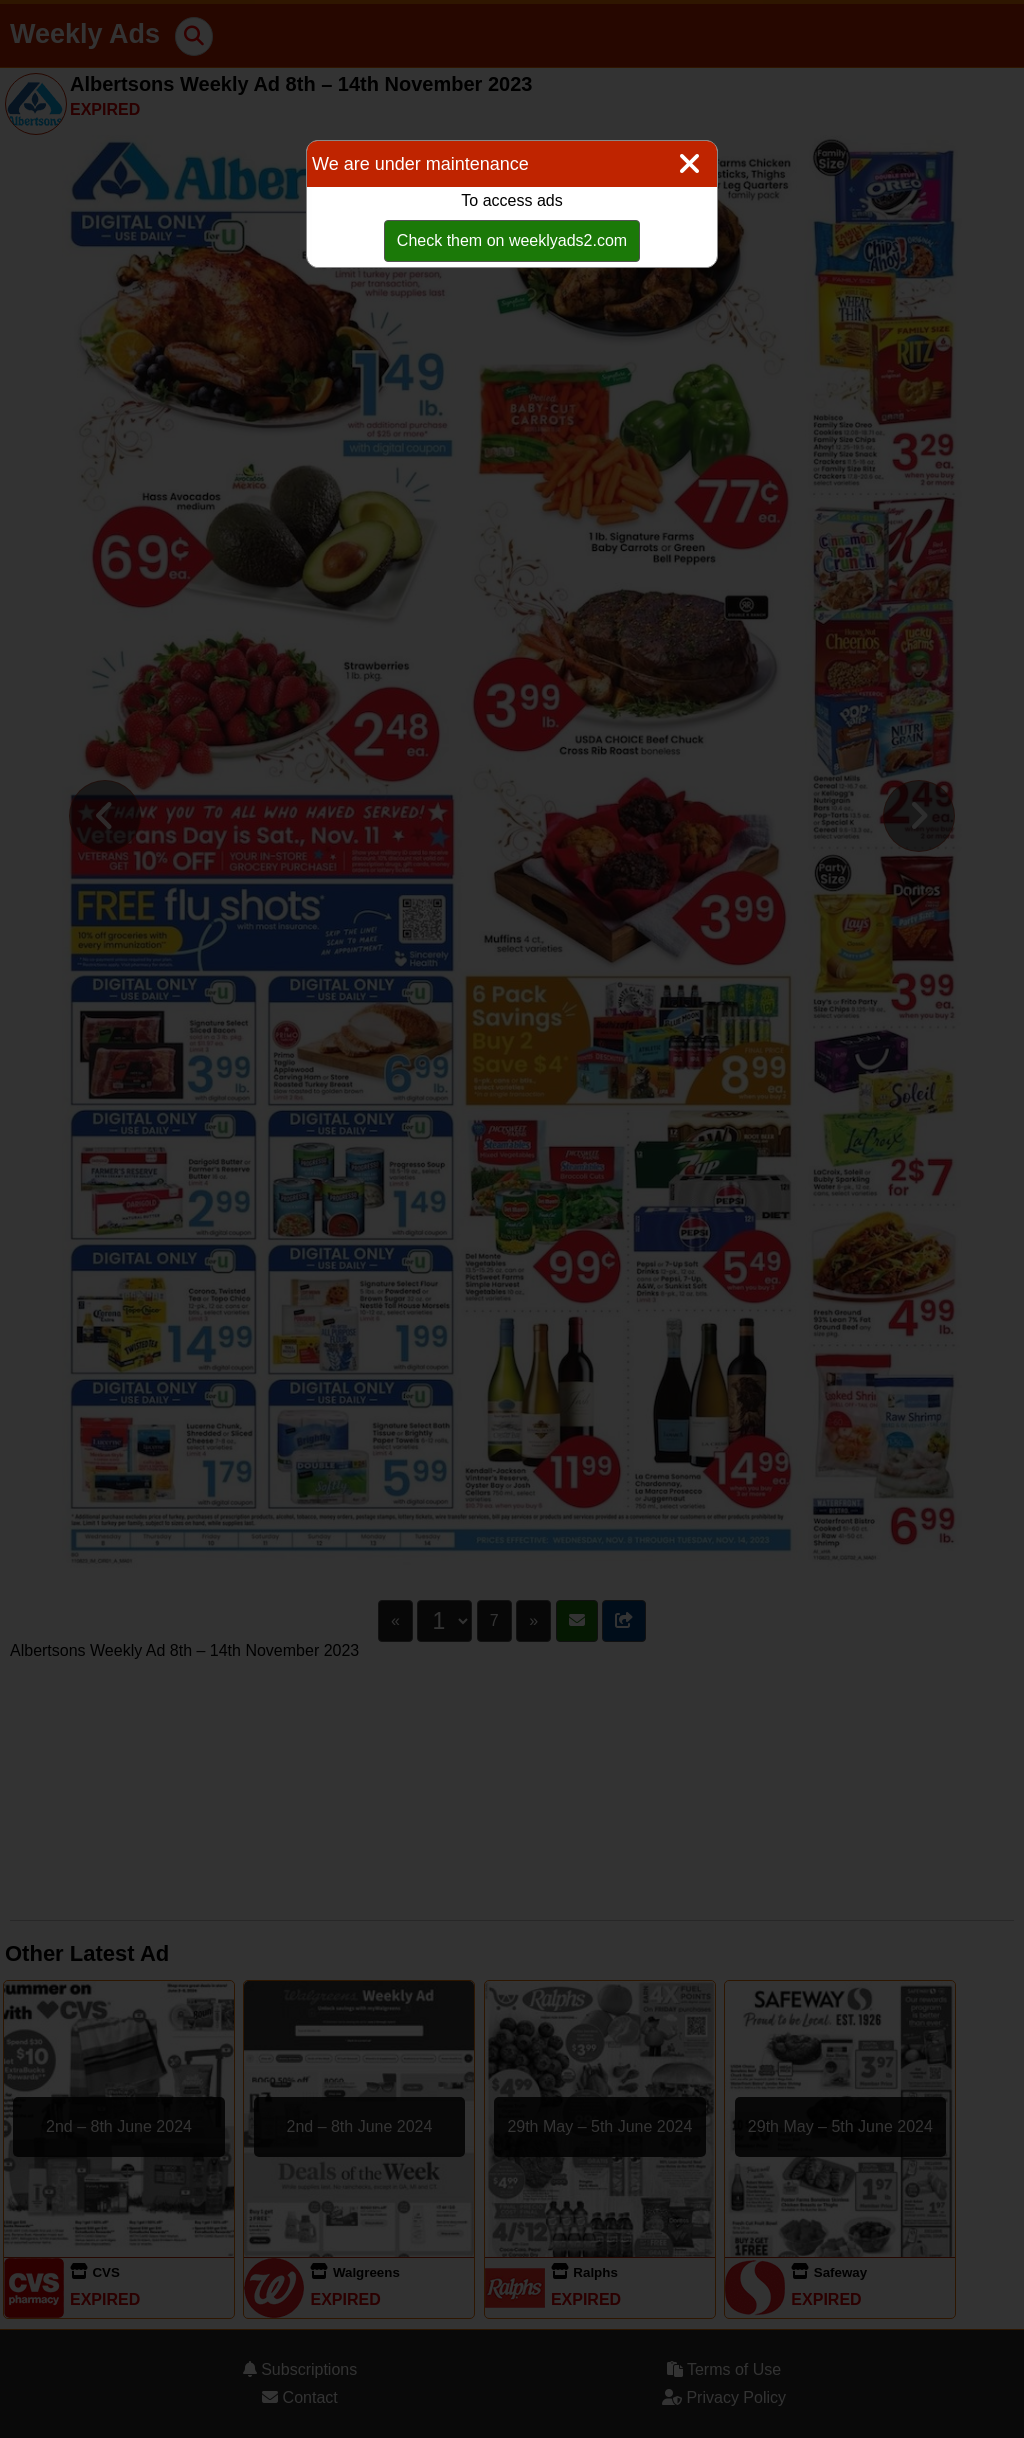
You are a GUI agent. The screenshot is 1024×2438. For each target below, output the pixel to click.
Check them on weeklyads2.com (512, 240)
